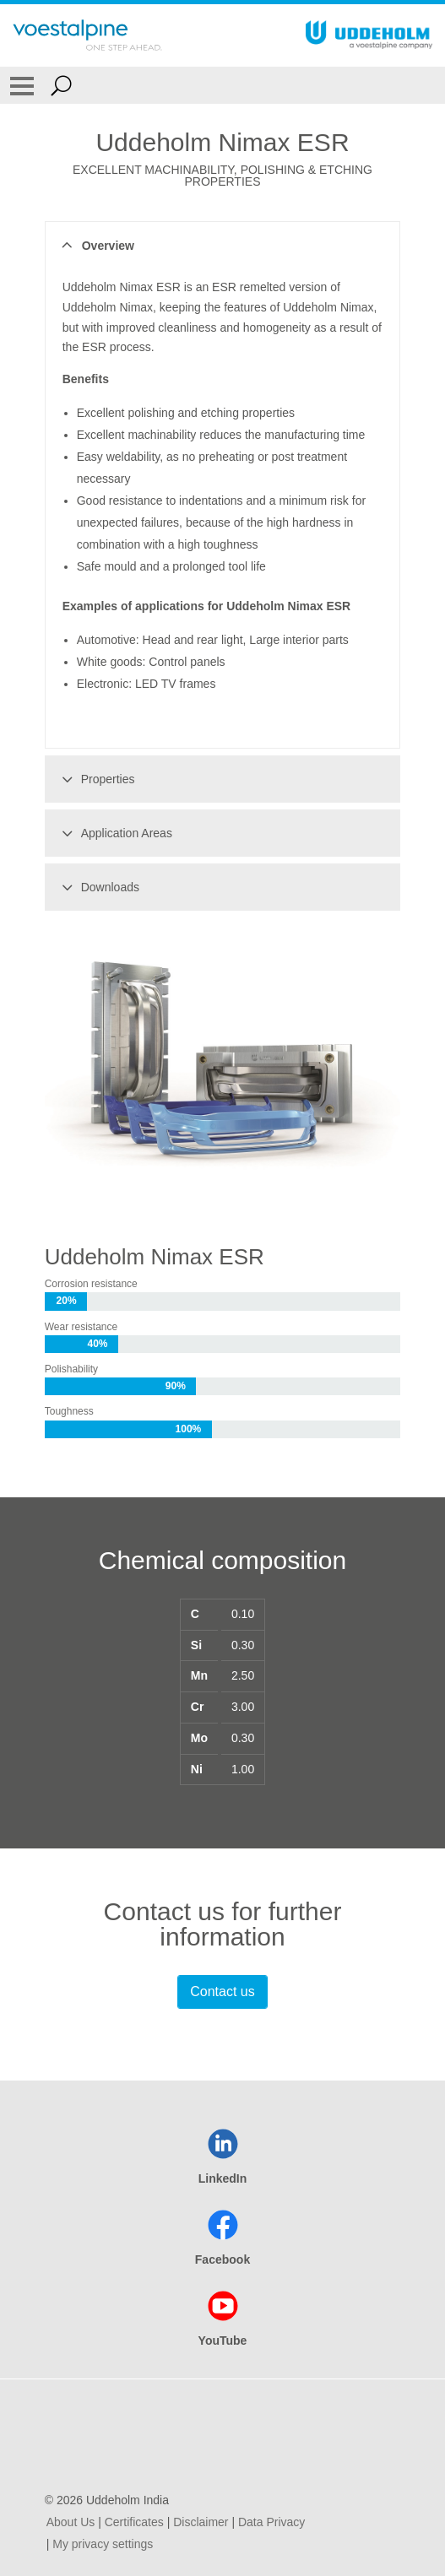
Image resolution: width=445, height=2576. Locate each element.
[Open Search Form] (61, 85)
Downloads (98, 887)
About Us (70, 2522)
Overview (95, 245)
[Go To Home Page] (87, 35)
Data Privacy (271, 2522)
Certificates (134, 2522)
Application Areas (114, 833)
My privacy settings (102, 2544)
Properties (96, 779)
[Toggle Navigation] (22, 85)
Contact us (222, 1991)
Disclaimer (200, 2522)
